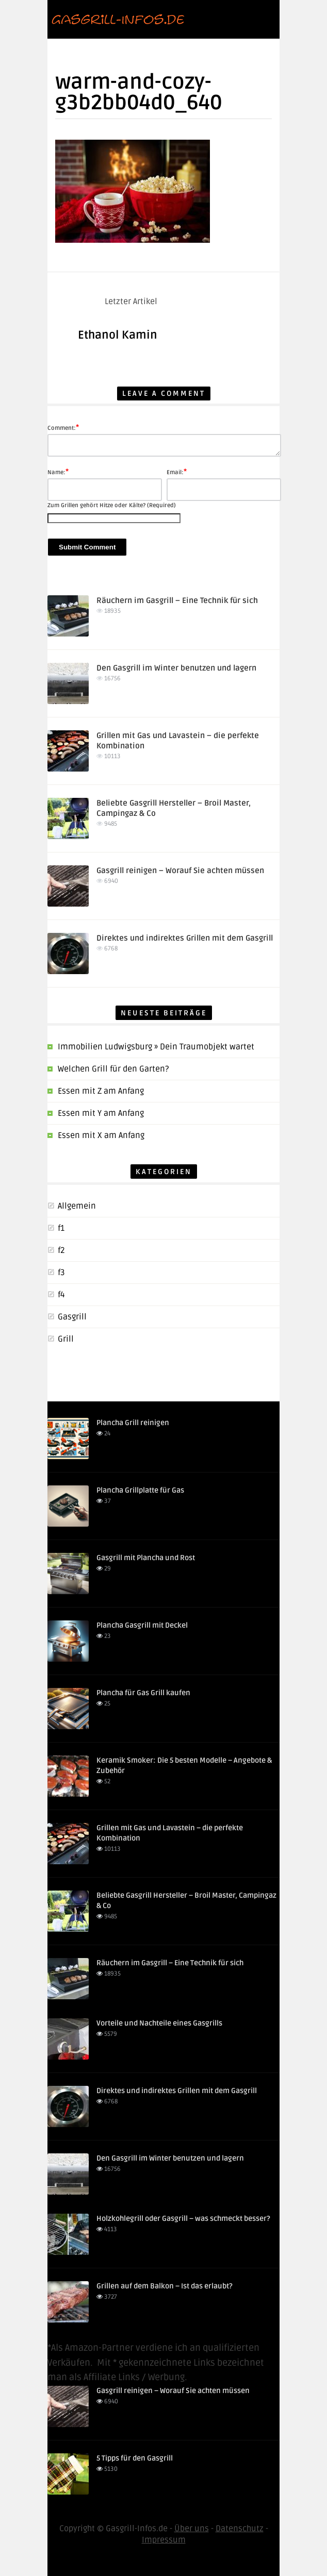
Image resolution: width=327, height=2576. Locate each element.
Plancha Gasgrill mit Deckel (142, 1625)
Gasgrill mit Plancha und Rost (145, 1557)
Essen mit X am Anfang (101, 1135)
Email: (177, 471)
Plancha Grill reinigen (132, 1422)
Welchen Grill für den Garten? (113, 1069)
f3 (61, 1272)
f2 (61, 1250)
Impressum (164, 2540)
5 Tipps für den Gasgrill (134, 2458)
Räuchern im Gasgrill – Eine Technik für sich (177, 600)
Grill (66, 1339)
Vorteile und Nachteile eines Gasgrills (159, 2023)
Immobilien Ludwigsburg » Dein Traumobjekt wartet (156, 1047)
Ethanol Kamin (117, 335)
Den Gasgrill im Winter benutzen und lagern (176, 668)
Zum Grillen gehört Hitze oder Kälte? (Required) (111, 505)
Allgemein (77, 1206)
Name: (58, 471)
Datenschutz (240, 2528)
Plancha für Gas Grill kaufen (143, 1692)
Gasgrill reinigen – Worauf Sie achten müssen (180, 870)
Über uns (191, 2528)
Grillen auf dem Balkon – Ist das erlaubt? (164, 2286)
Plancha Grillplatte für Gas (140, 1490)
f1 (61, 1228)
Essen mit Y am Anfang (101, 1113)
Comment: (63, 427)
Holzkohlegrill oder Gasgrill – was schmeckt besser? (183, 2218)
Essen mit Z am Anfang (101, 1091)
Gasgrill (72, 1317)
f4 (61, 1295)
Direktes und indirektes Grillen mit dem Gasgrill (184, 938)
